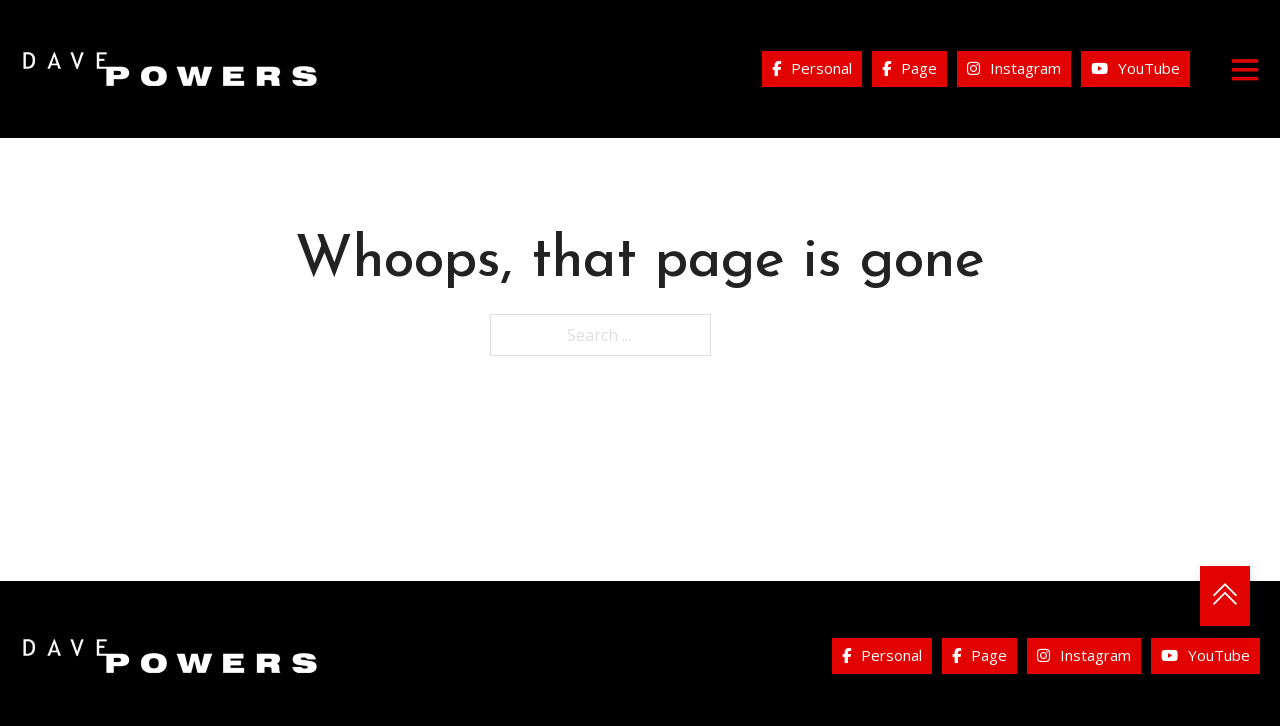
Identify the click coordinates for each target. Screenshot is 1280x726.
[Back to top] (1225, 596)
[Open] (1245, 69)
